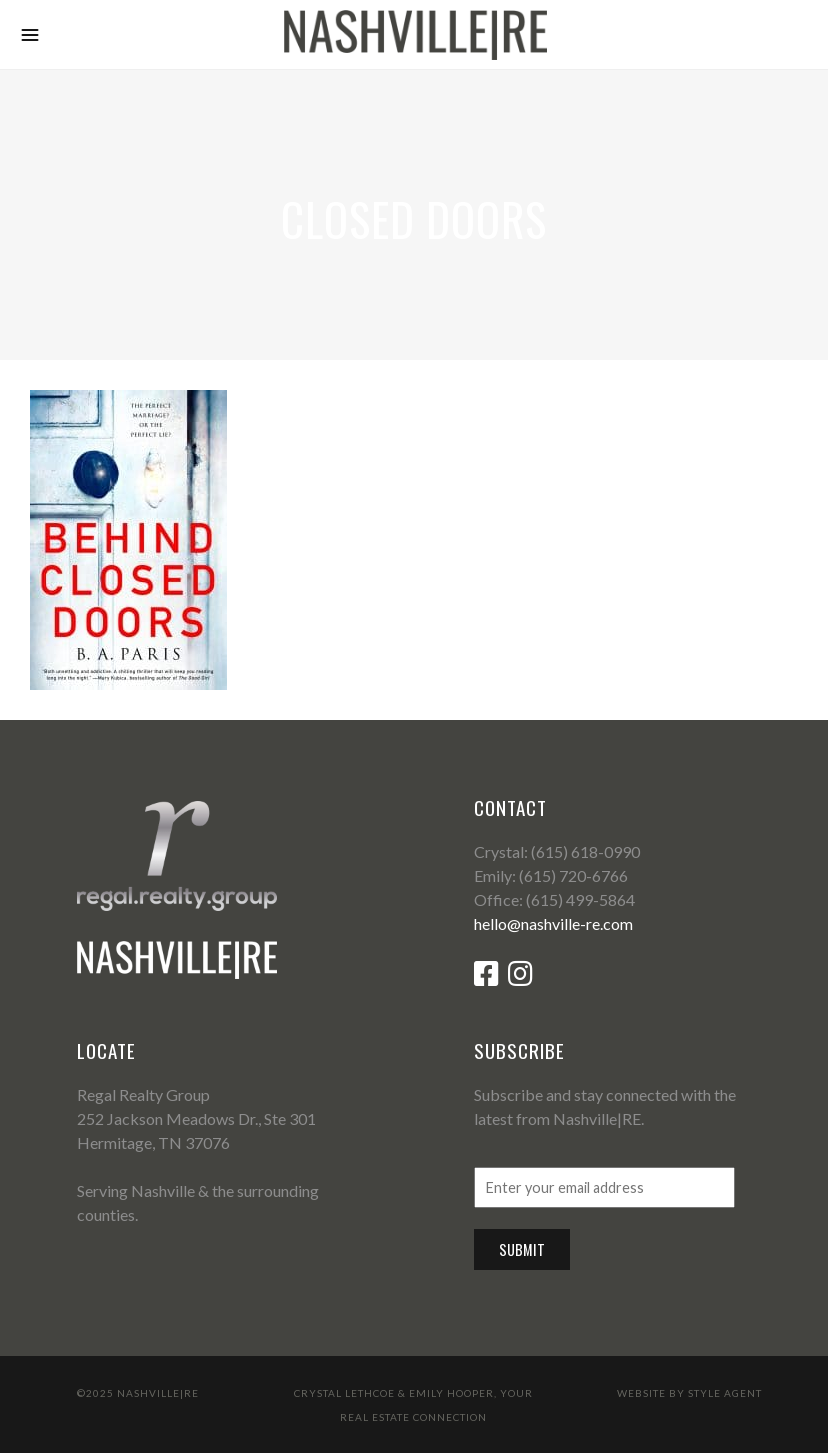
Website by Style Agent (689, 1393)
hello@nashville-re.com (553, 923)
